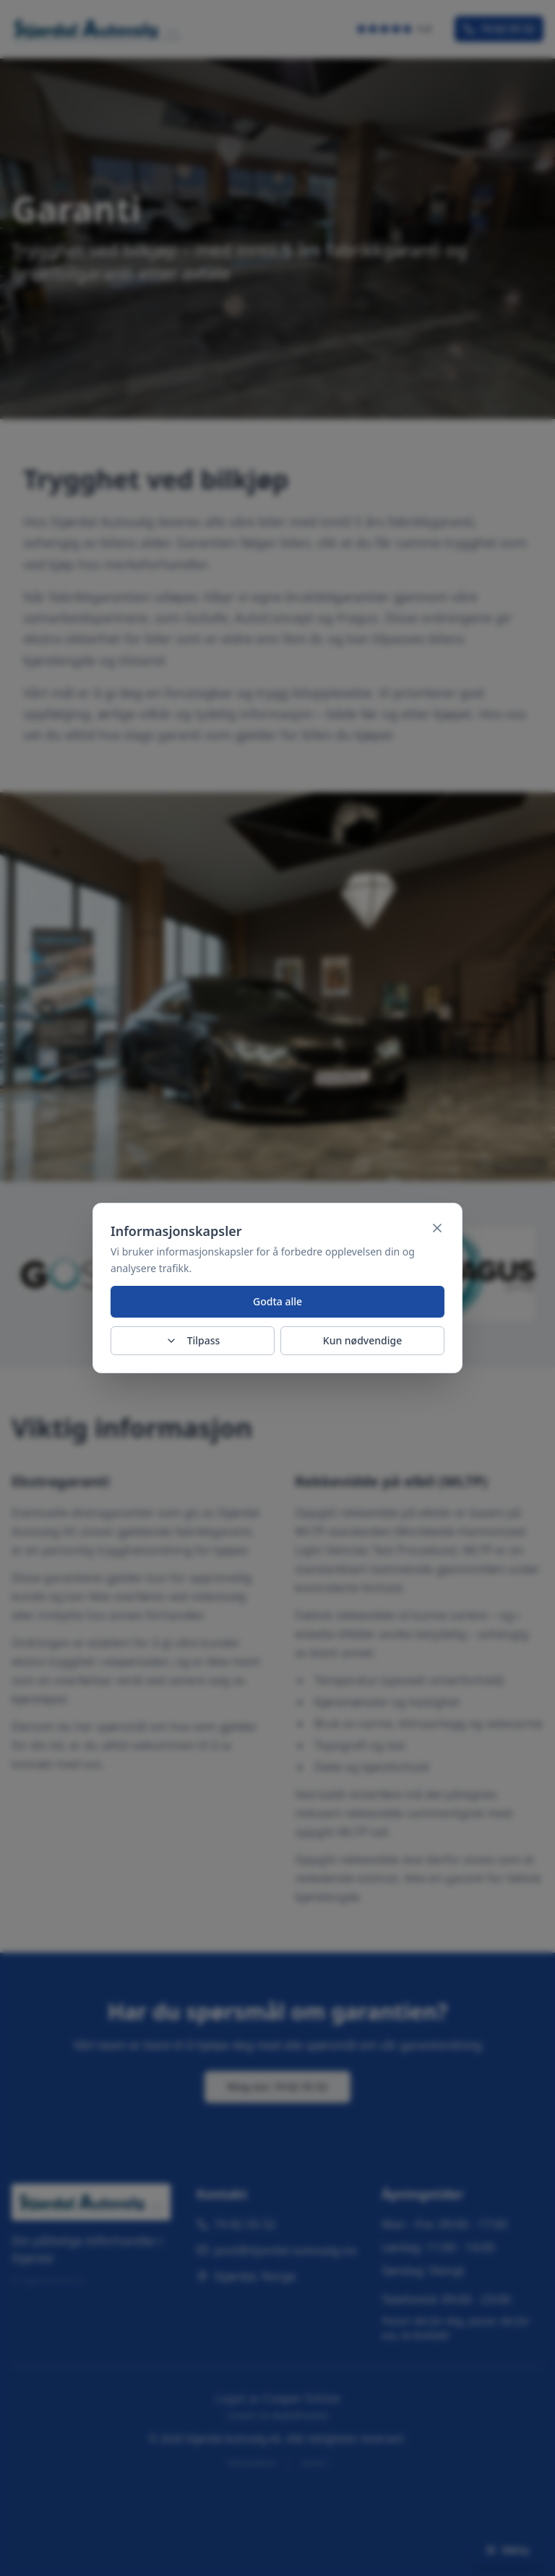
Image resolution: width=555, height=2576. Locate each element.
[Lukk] (437, 1228)
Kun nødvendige (362, 1340)
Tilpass (192, 1340)
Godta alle (277, 1301)
